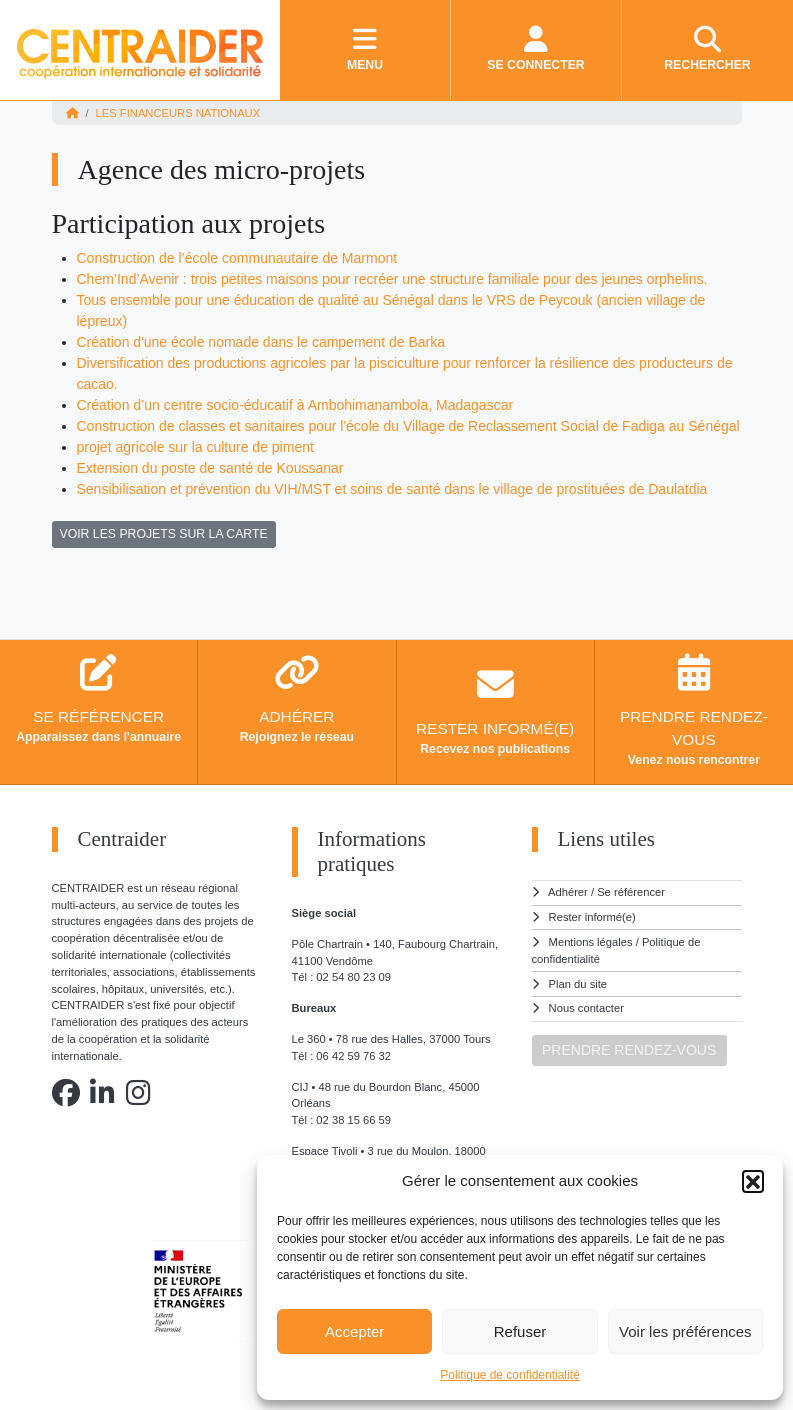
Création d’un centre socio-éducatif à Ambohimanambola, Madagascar (295, 405)
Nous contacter (586, 1008)
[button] (753, 1181)
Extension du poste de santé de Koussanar (210, 468)
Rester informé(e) (592, 917)
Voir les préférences (685, 1331)
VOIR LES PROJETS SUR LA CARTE (164, 534)
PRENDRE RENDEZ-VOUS (629, 1050)
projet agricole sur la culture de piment (195, 447)
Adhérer (568, 892)
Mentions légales (591, 942)
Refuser (520, 1331)
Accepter (354, 1331)
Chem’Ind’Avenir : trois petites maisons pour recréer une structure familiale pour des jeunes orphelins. (392, 279)
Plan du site (578, 984)
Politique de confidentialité (509, 1375)
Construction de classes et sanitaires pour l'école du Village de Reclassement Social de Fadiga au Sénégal (408, 426)
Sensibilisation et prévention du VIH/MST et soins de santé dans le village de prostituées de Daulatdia (392, 489)
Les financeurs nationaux (178, 113)
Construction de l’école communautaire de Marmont (237, 258)
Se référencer (631, 892)
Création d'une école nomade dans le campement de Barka (261, 342)
